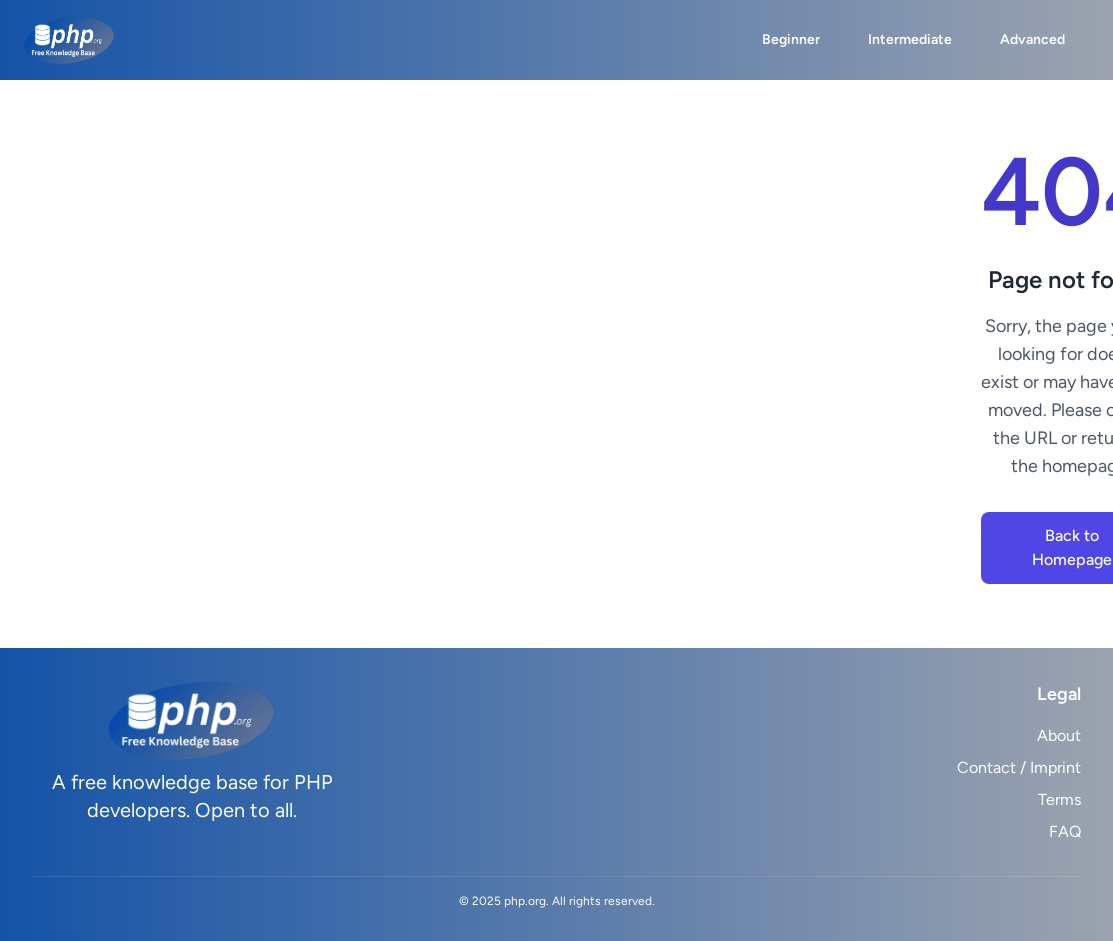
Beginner (791, 39)
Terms (1059, 799)
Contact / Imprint (1019, 767)
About (1059, 735)
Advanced (1032, 39)
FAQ (1065, 831)
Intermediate (910, 39)
